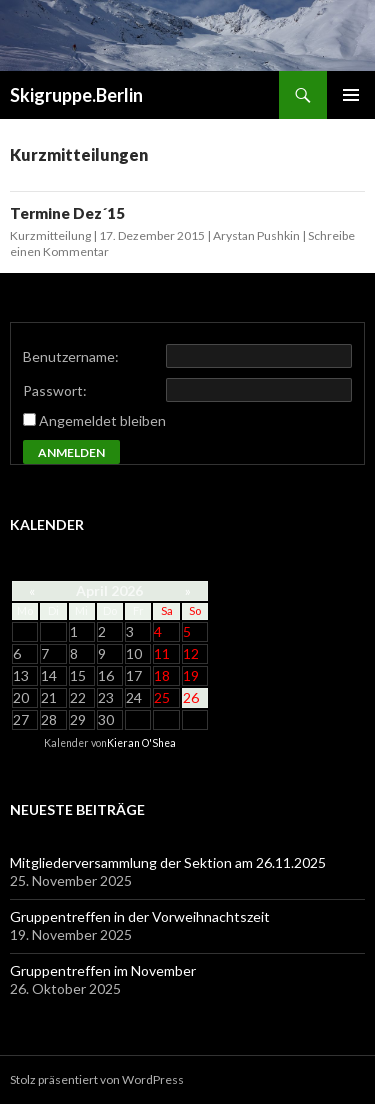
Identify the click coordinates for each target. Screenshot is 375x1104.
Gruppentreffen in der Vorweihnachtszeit (140, 916)
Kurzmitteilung (50, 235)
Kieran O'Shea (141, 743)
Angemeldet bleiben (102, 420)
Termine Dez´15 (67, 213)
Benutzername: (71, 356)
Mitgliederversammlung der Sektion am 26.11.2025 (168, 862)
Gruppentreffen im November (103, 970)
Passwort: (55, 390)
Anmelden (71, 452)
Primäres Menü (351, 95)
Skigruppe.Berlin (76, 95)
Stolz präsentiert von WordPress (97, 1079)
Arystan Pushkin (256, 235)
